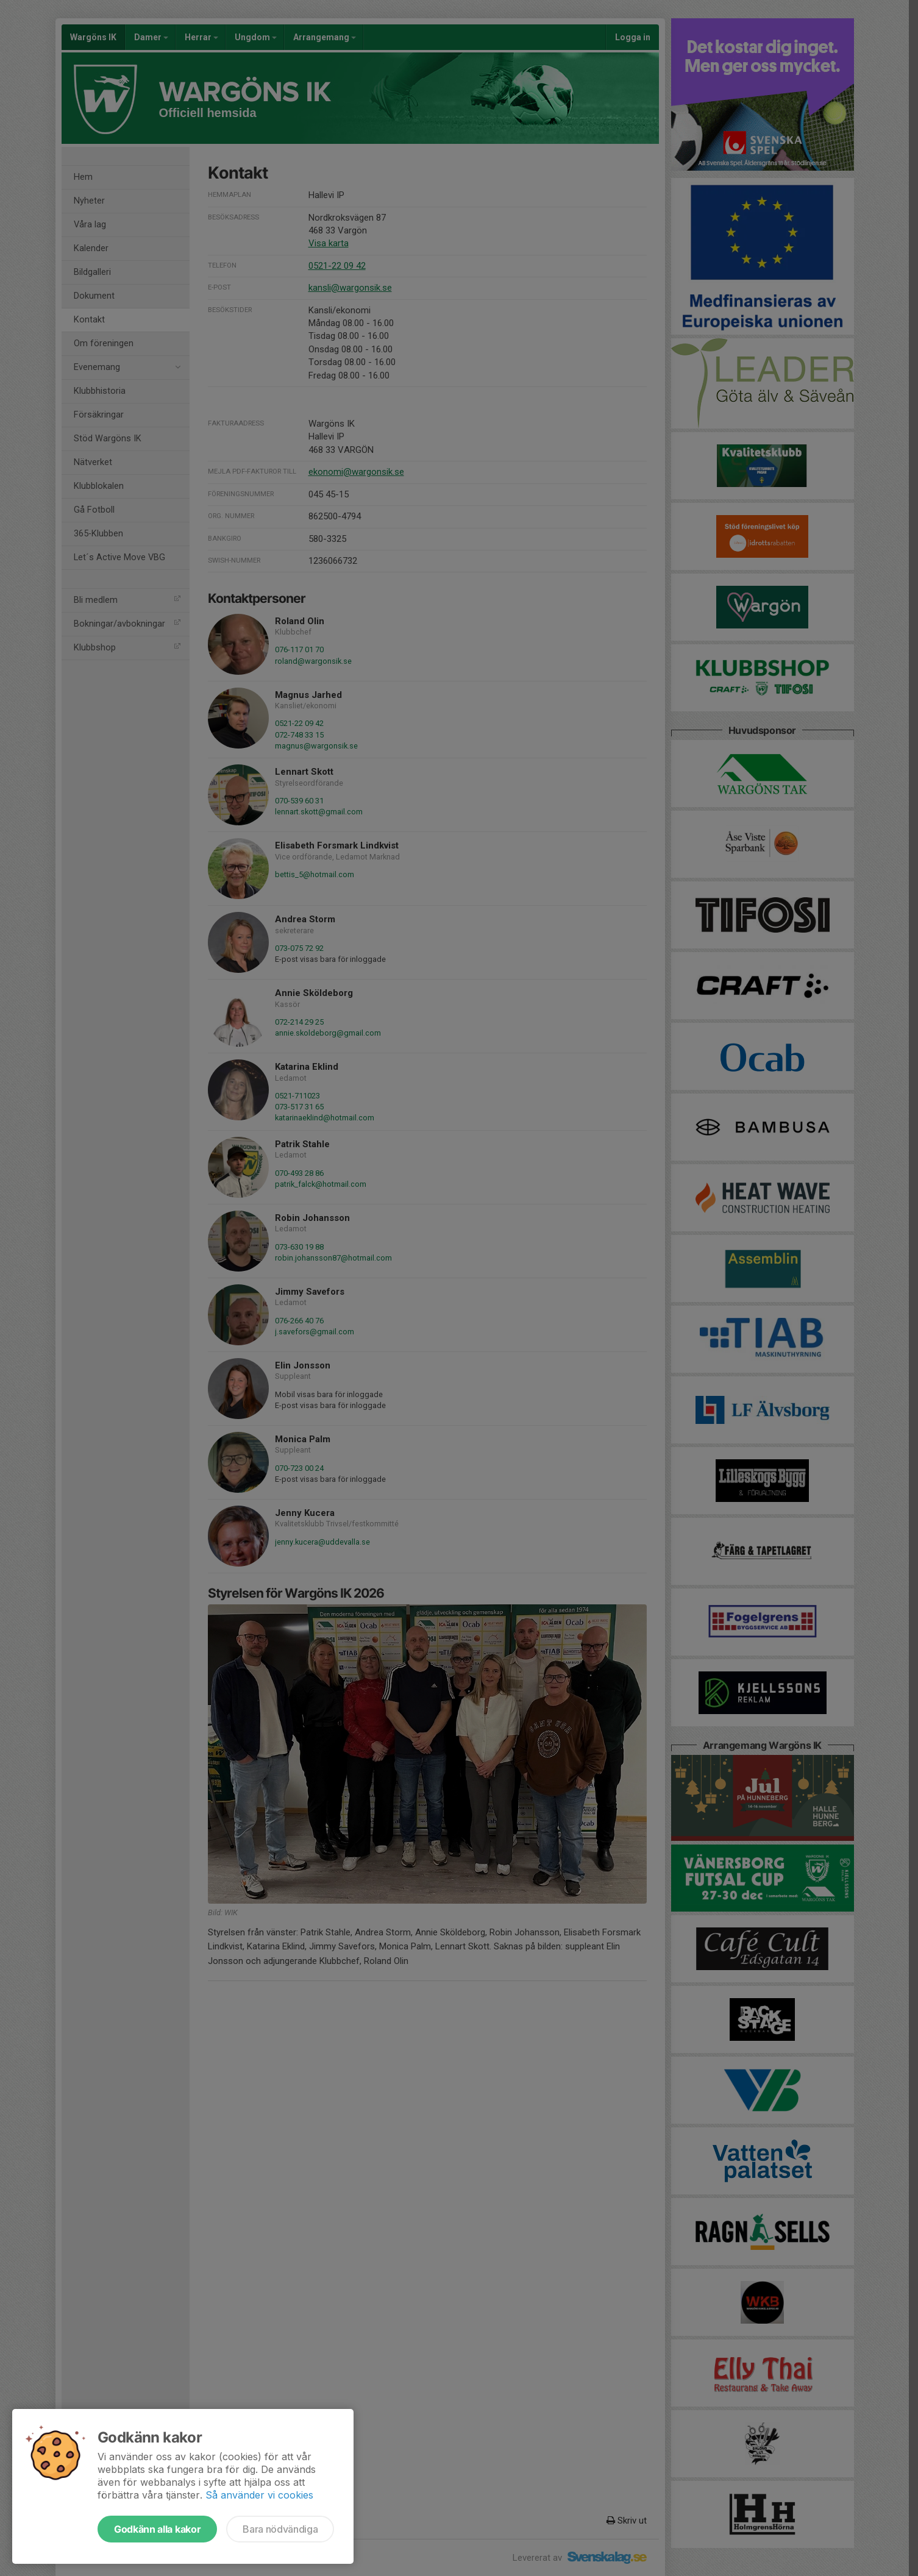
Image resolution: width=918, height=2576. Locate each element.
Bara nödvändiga (280, 2529)
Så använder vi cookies (259, 2495)
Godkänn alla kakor (157, 2529)
